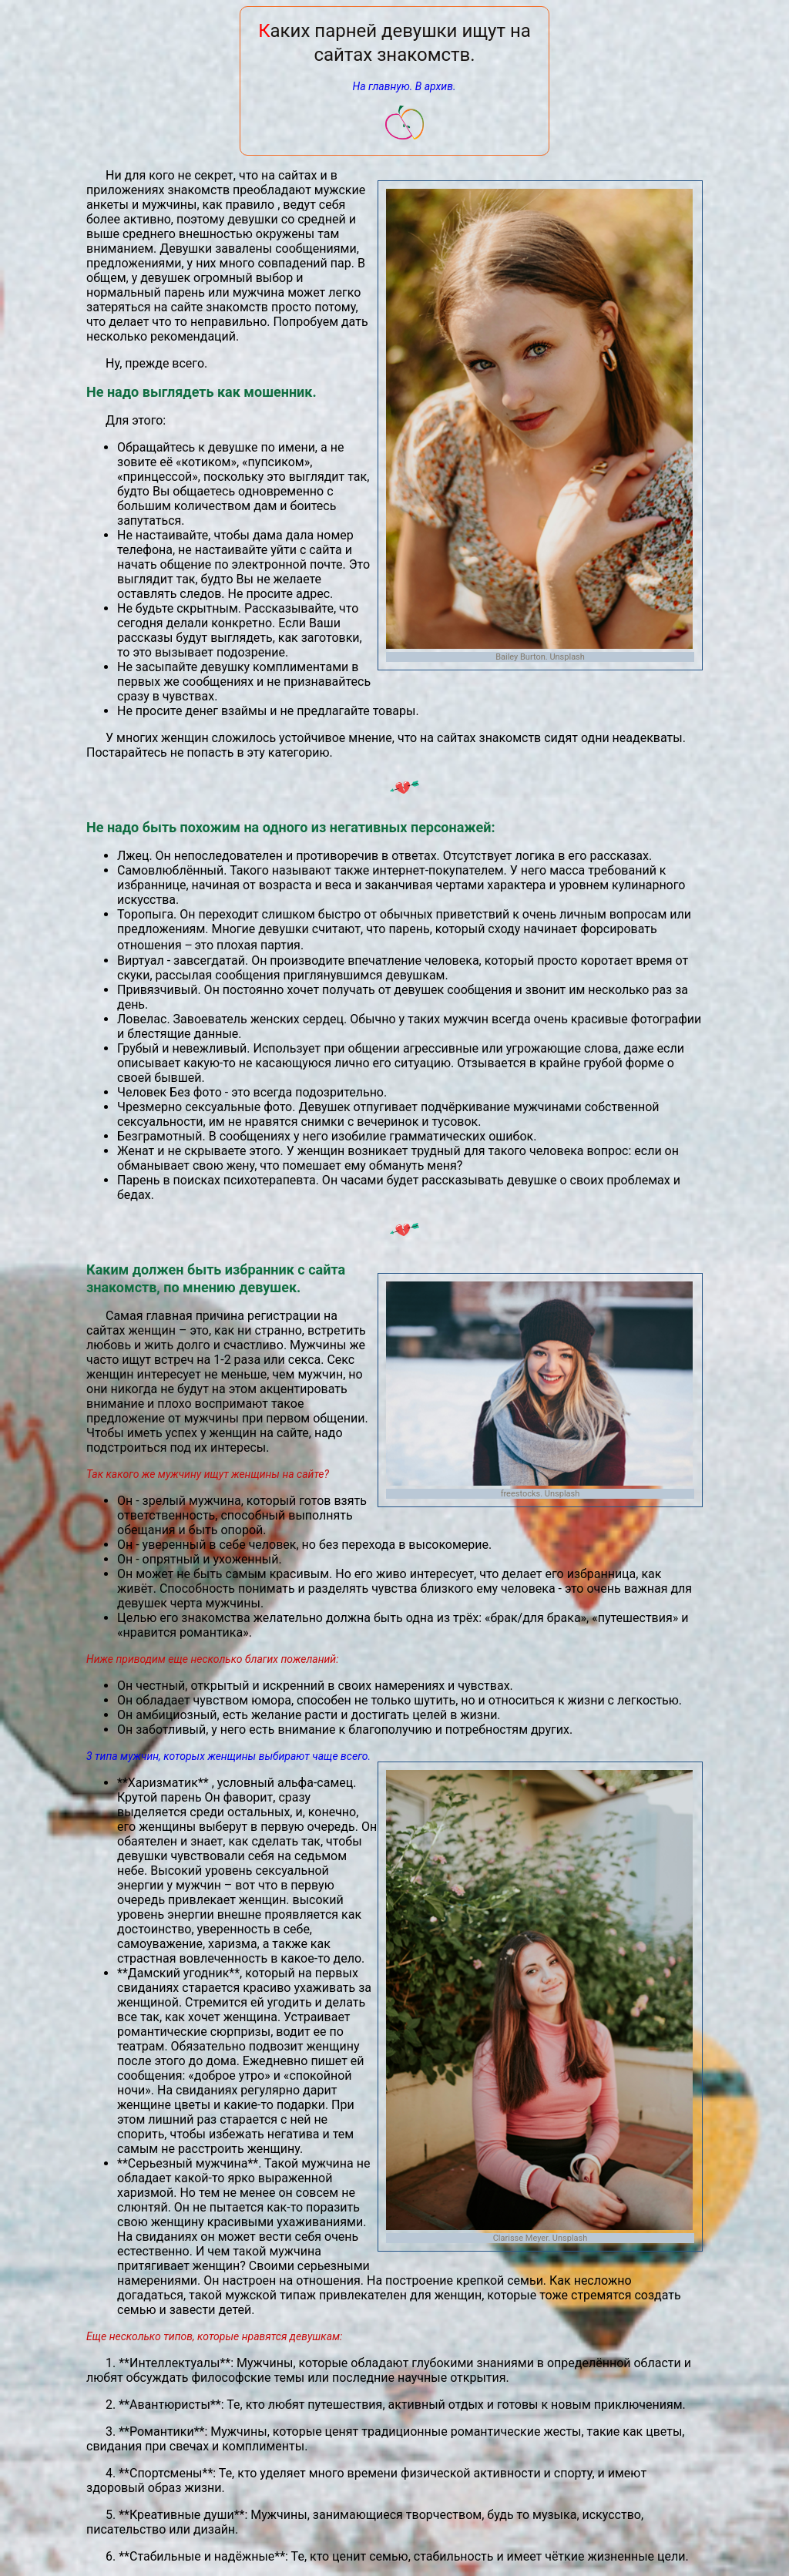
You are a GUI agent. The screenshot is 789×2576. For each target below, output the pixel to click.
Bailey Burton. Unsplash (540, 657)
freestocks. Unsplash (540, 1494)
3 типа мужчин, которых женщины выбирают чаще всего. (228, 1756)
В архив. (435, 86)
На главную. (382, 86)
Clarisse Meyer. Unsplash (540, 2238)
